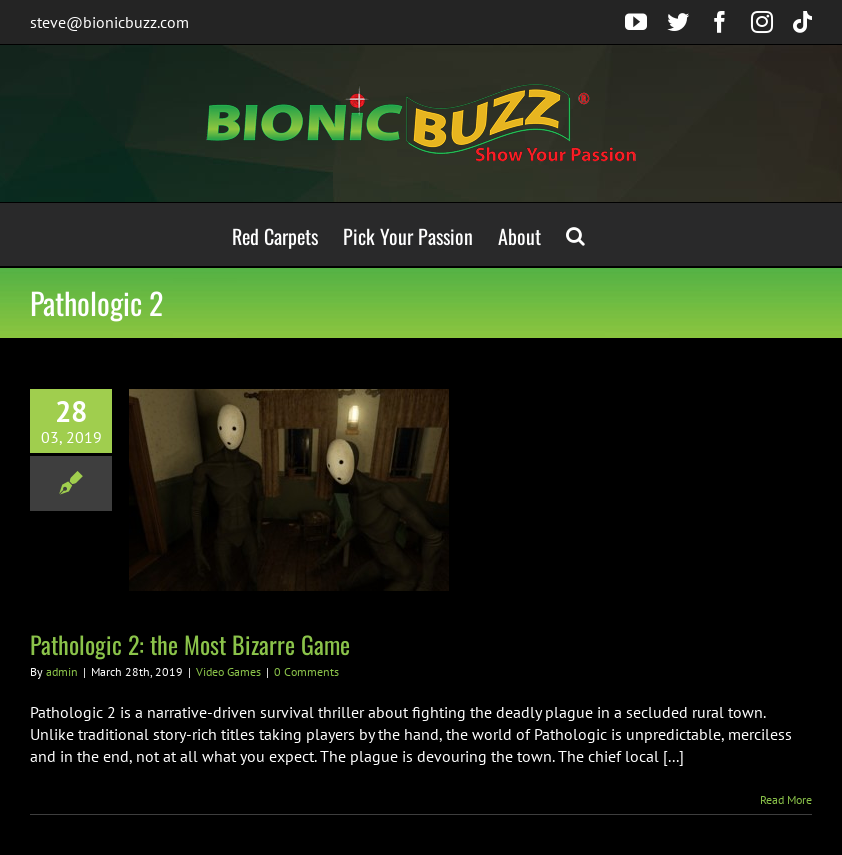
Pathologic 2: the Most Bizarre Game (190, 644)
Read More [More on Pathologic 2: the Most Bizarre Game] (786, 799)
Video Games (228, 671)
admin (62, 671)
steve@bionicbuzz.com (109, 22)
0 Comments (306, 671)
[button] (575, 234)
